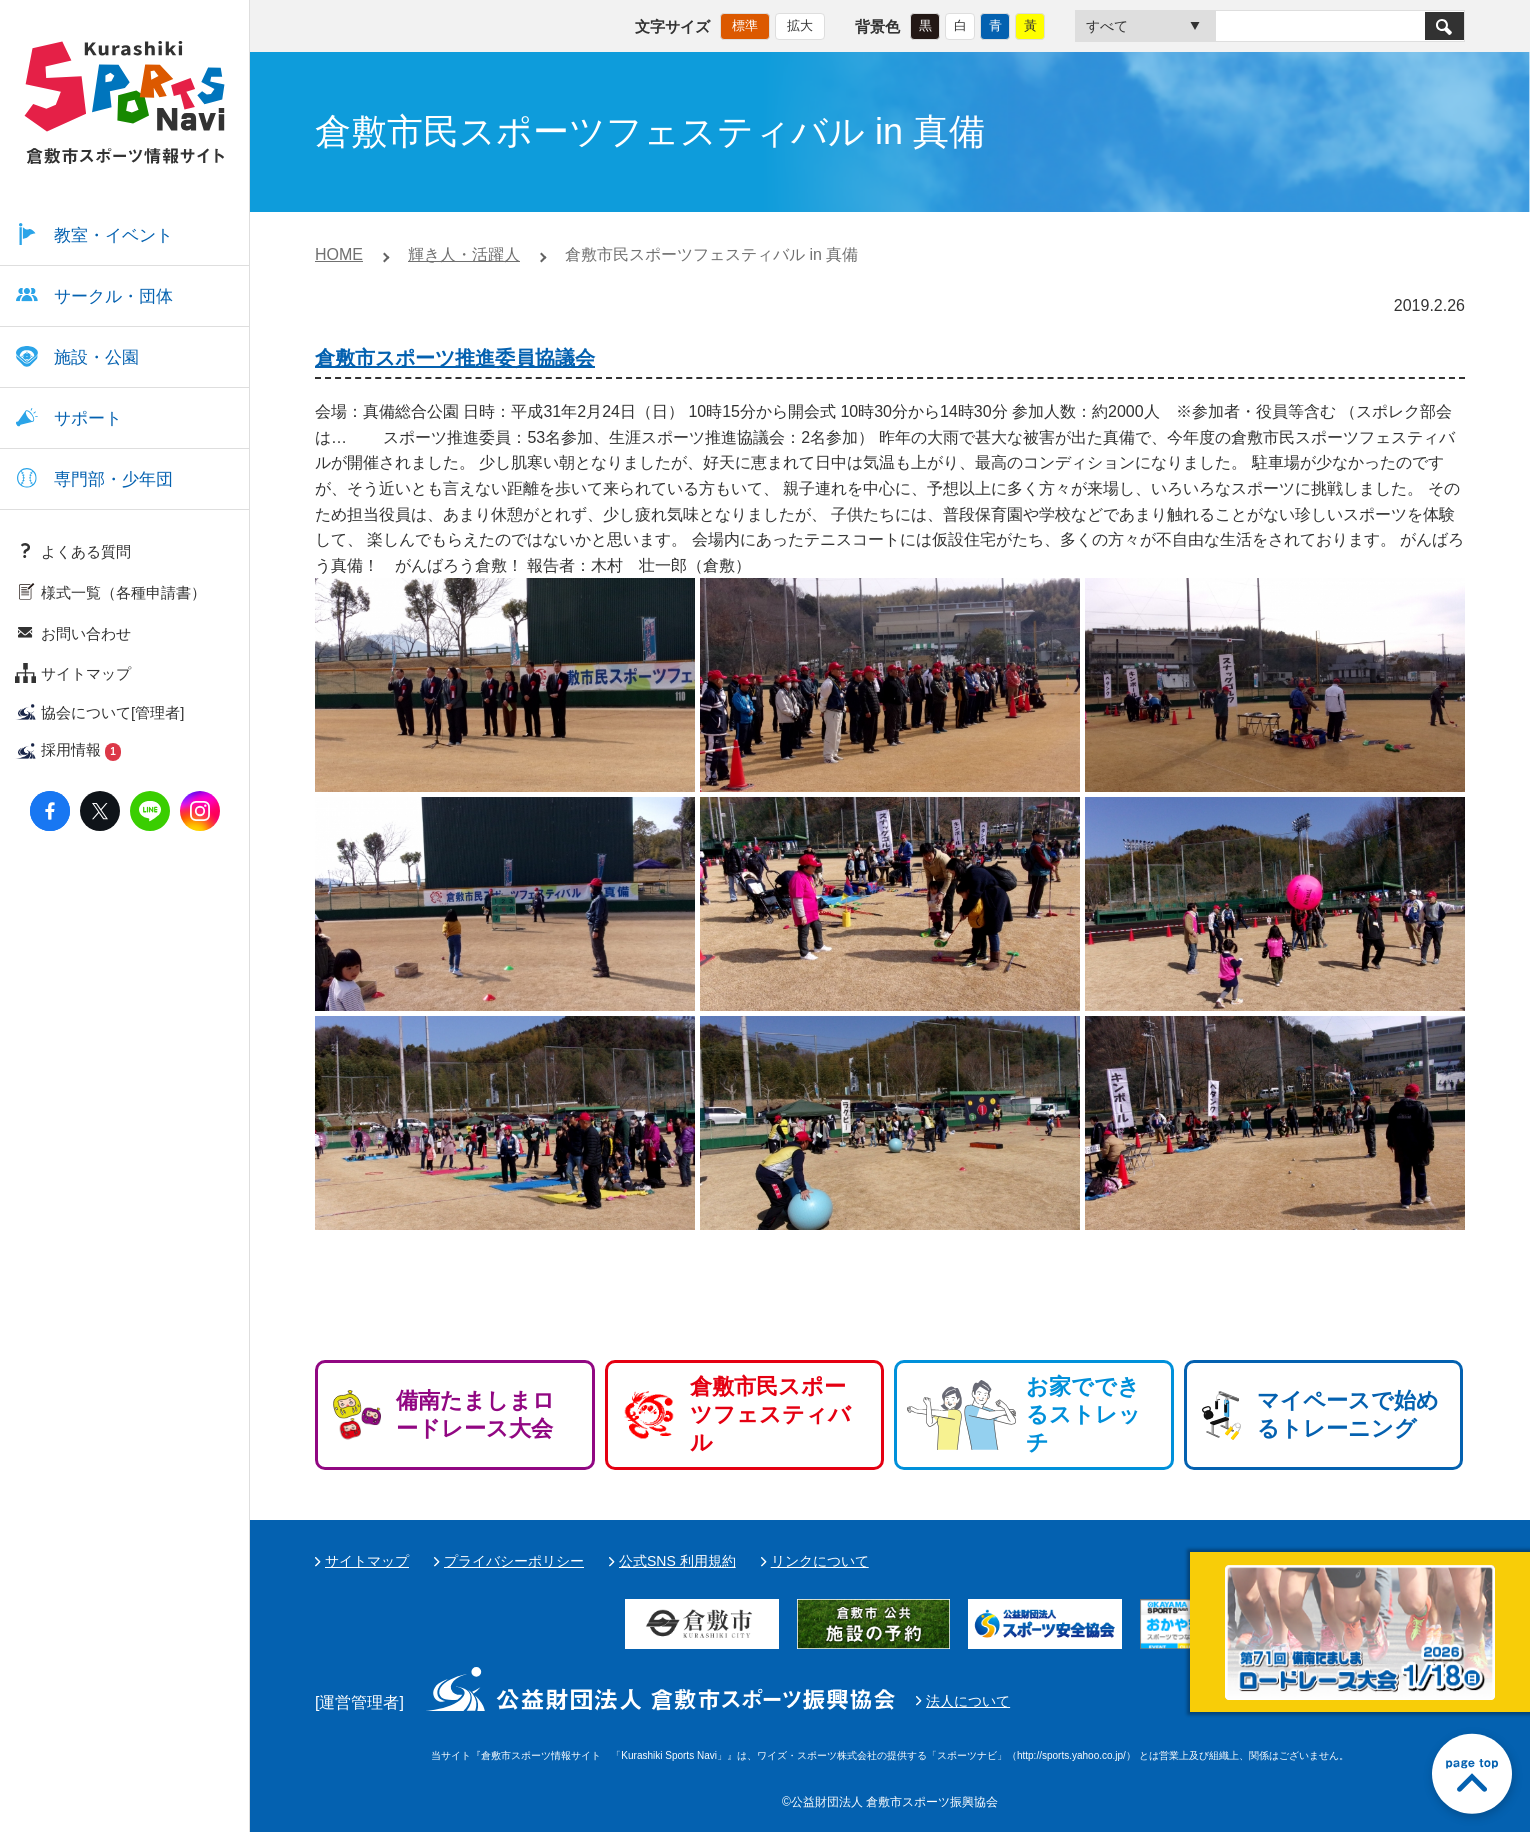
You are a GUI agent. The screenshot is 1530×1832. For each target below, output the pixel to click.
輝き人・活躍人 (464, 254)
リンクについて (820, 1561)
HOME (339, 254)
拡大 (800, 25)
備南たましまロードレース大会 (475, 1414)
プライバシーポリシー (514, 1561)
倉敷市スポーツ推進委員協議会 (455, 358)
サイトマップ (367, 1561)
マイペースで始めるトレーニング (1348, 1414)
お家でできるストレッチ (1083, 1414)
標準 (745, 25)
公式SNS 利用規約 (677, 1561)
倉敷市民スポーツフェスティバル (770, 1414)
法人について (968, 1701)
